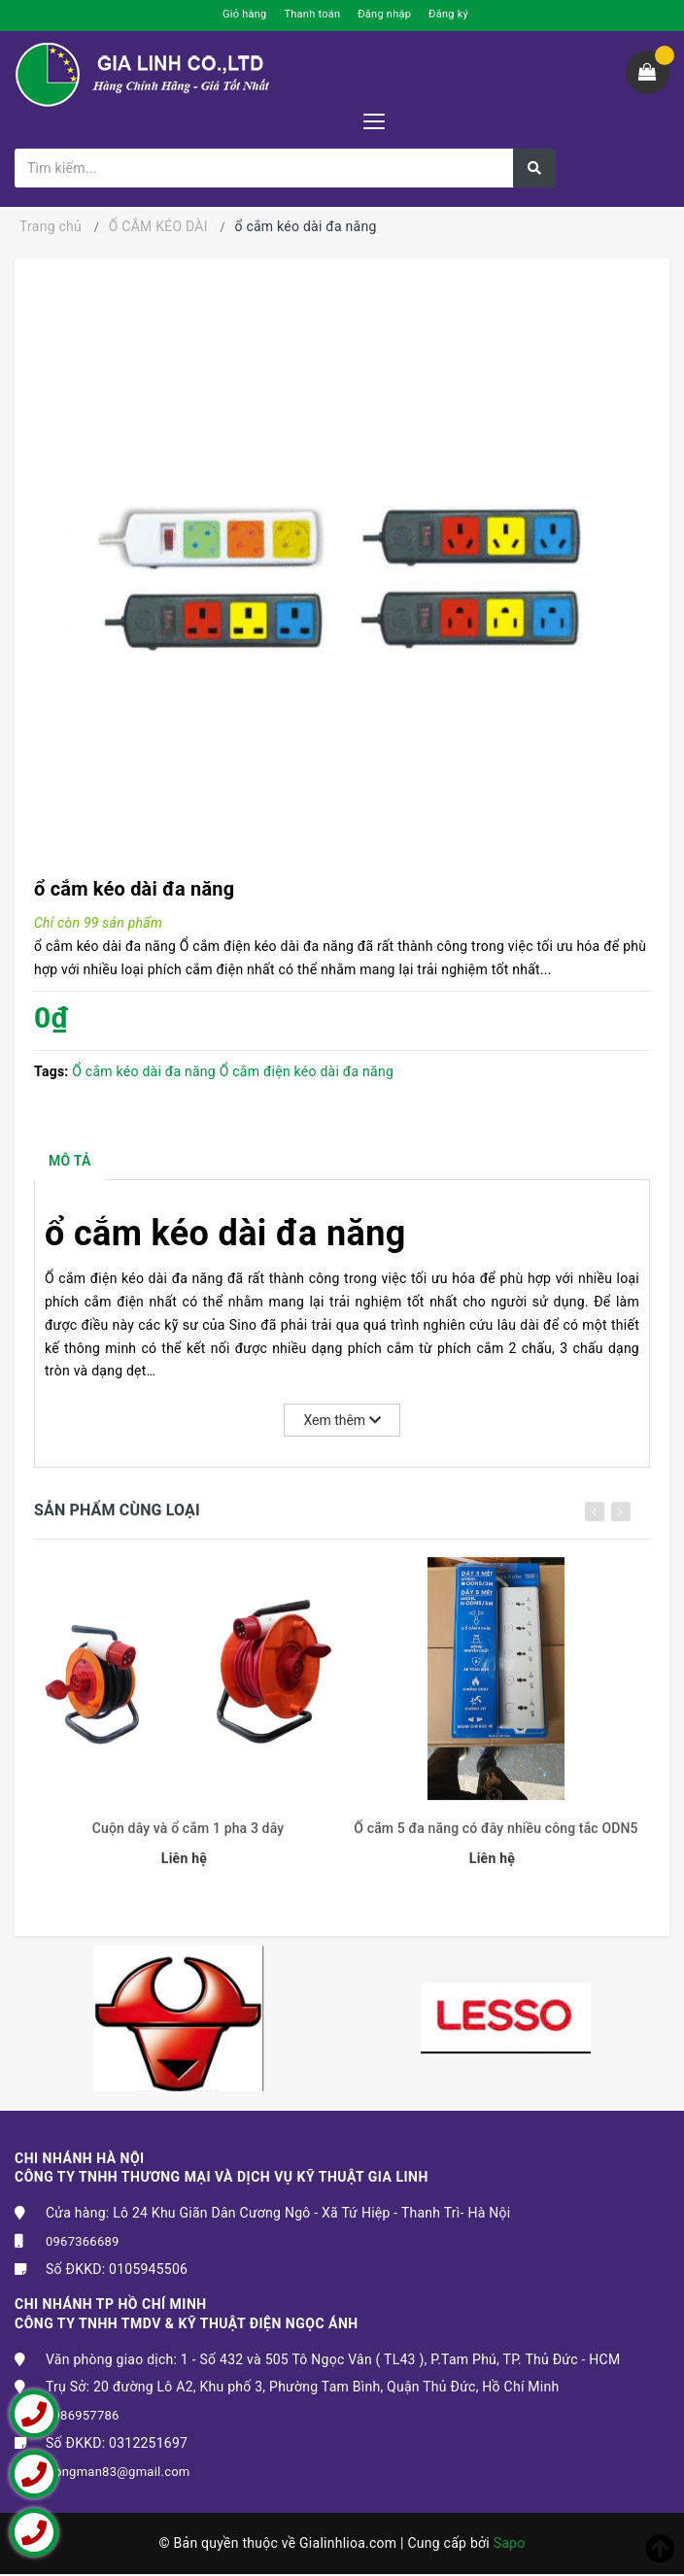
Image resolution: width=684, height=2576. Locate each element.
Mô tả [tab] (71, 1161)
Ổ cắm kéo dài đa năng (144, 1071)
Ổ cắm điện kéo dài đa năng (306, 1071)
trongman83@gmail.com (118, 2473)
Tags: (53, 1071)
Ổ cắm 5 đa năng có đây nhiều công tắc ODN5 (495, 1839)
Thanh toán (312, 14)
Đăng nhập (384, 14)
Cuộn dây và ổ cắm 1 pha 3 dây (188, 1839)
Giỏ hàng (244, 14)
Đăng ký (448, 14)
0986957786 (83, 2417)
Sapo (510, 2545)
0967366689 (83, 2243)
